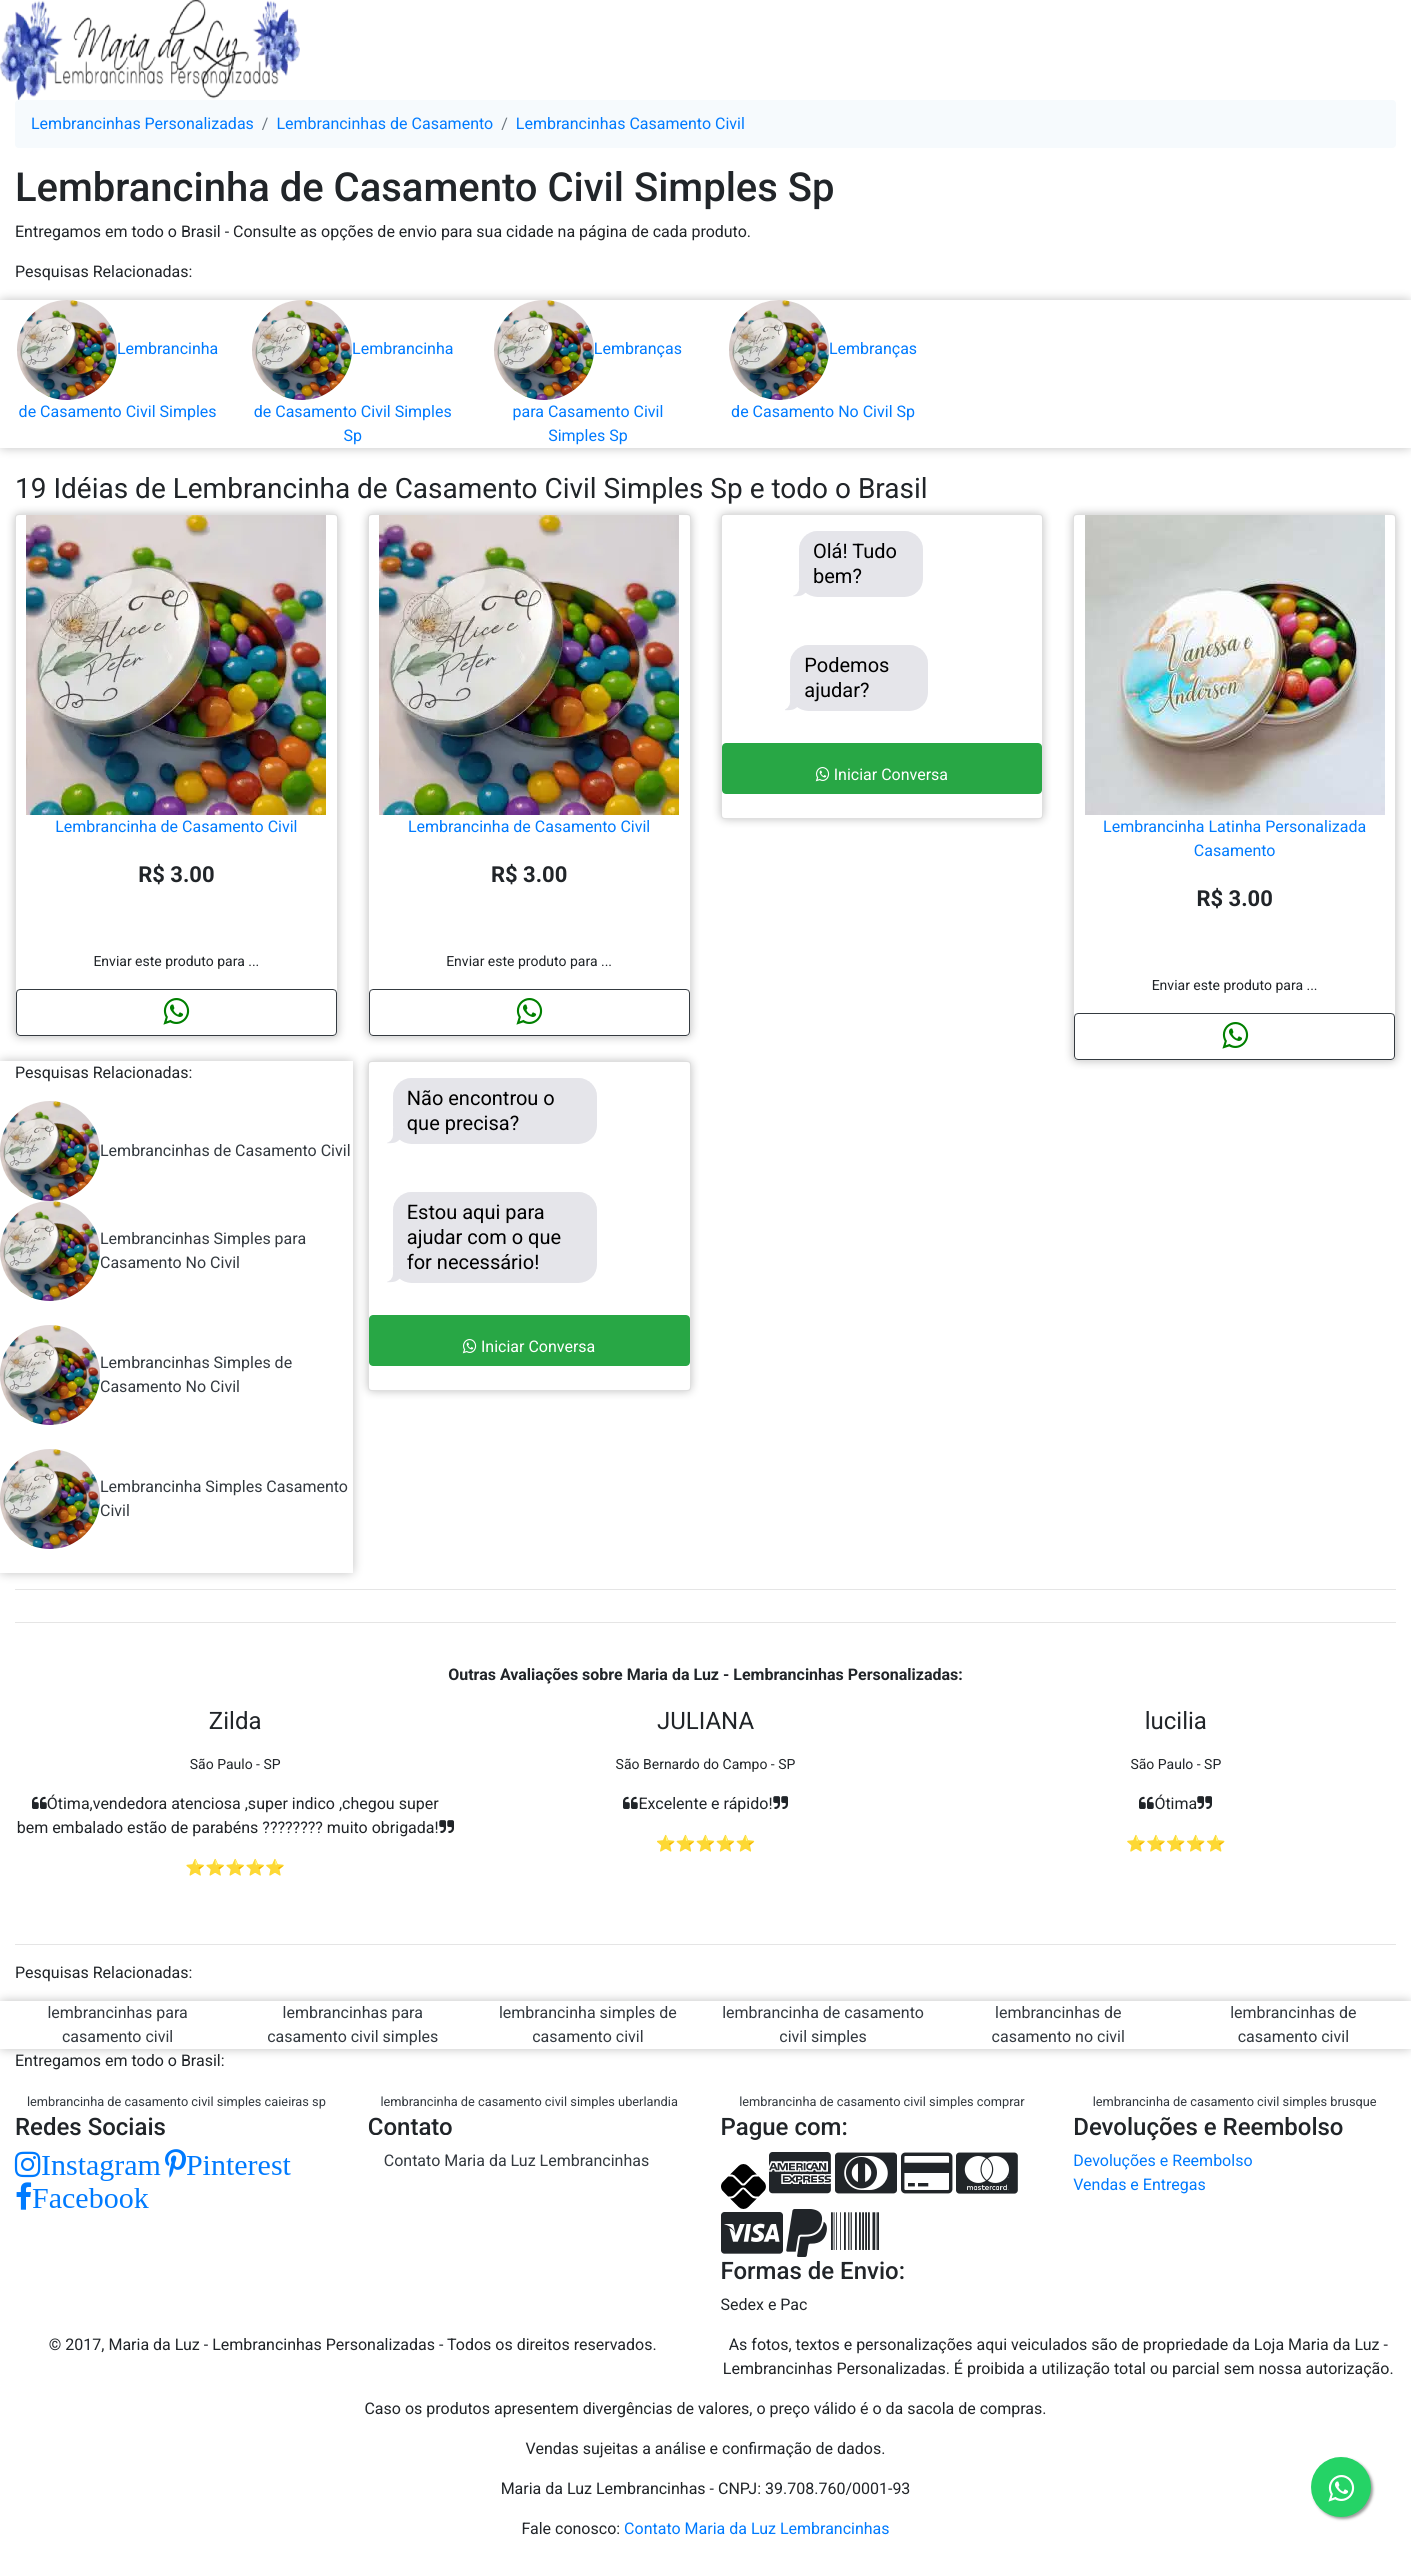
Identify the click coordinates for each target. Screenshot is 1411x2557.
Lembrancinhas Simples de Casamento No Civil (146, 1375)
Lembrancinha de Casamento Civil (176, 745)
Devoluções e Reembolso (1162, 2160)
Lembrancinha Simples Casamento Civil (174, 1499)
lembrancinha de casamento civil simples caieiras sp (176, 2102)
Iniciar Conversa (882, 774)
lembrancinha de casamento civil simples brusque (1235, 2102)
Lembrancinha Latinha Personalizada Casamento (1235, 757)
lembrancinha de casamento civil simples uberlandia (529, 2102)
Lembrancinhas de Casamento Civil (175, 1151)
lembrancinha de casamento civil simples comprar (882, 2102)
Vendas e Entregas (1139, 2184)
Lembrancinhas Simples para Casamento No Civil (153, 1251)
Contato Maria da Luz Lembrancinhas (516, 2160)
